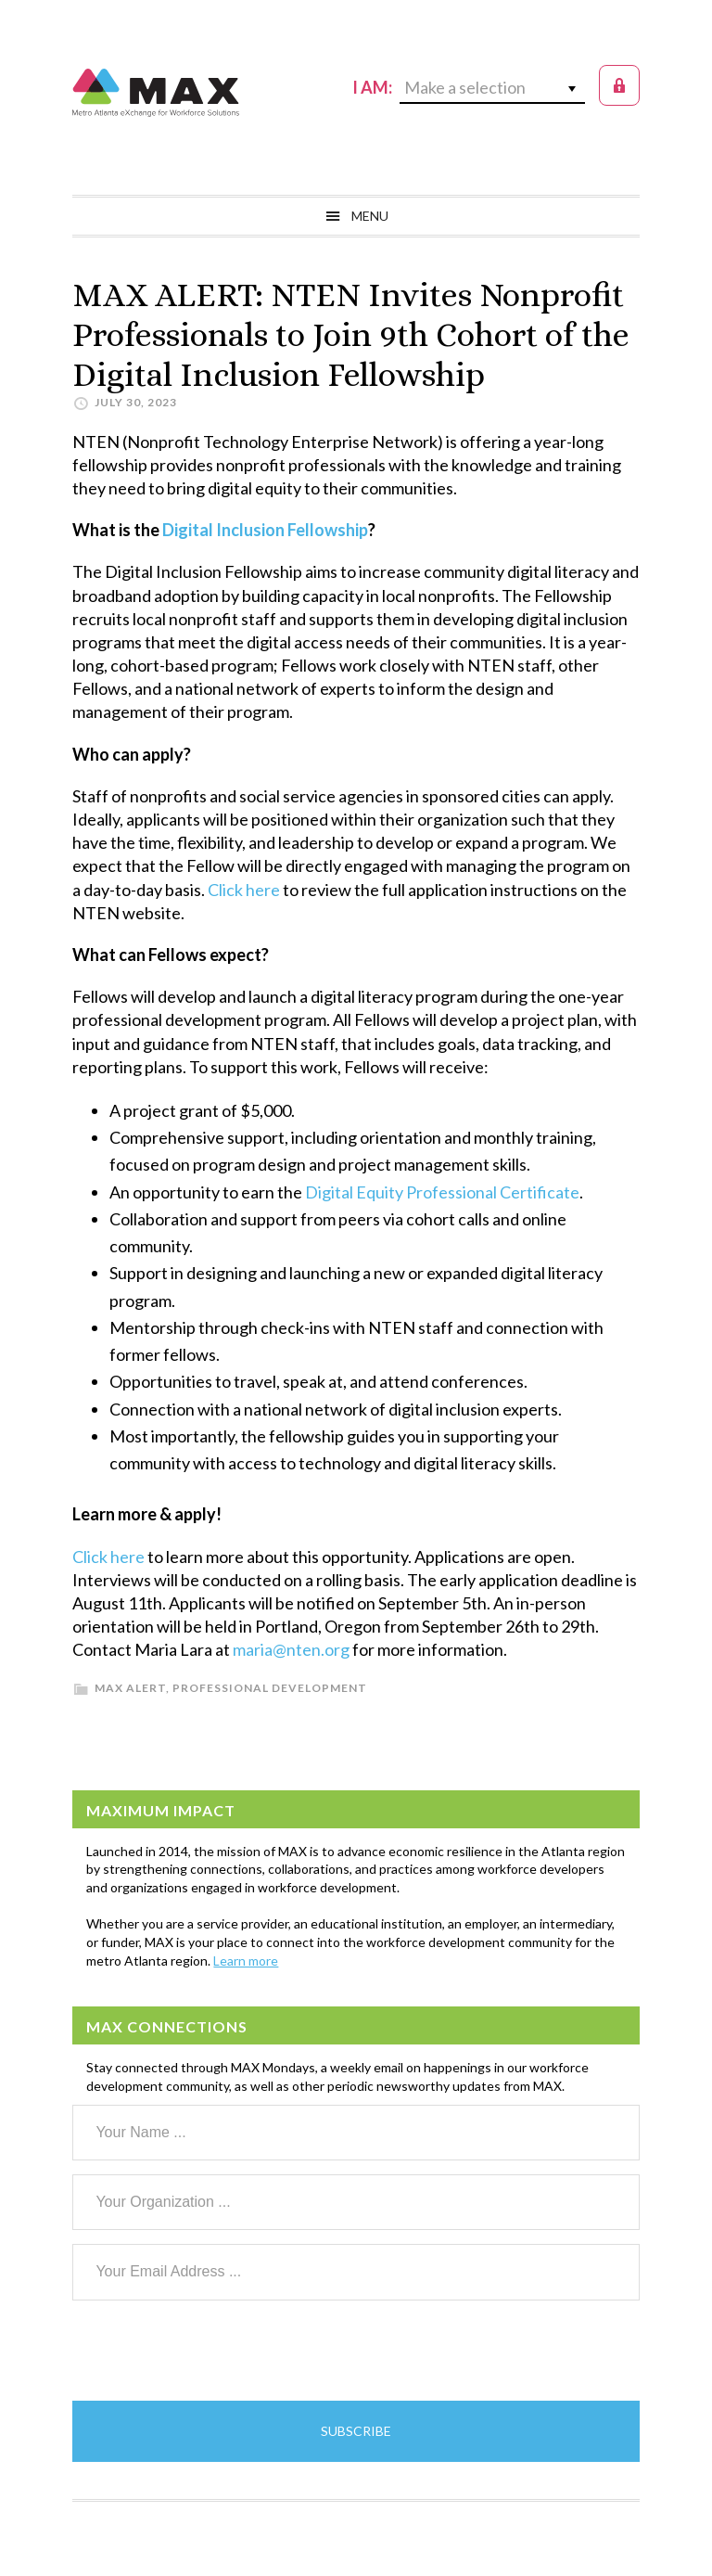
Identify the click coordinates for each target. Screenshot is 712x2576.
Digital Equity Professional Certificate (442, 1192)
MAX (155, 92)
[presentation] (213, 2350)
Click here (244, 889)
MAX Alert (130, 1688)
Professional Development (269, 1688)
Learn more (245, 1960)
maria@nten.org (291, 1649)
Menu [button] (369, 216)
